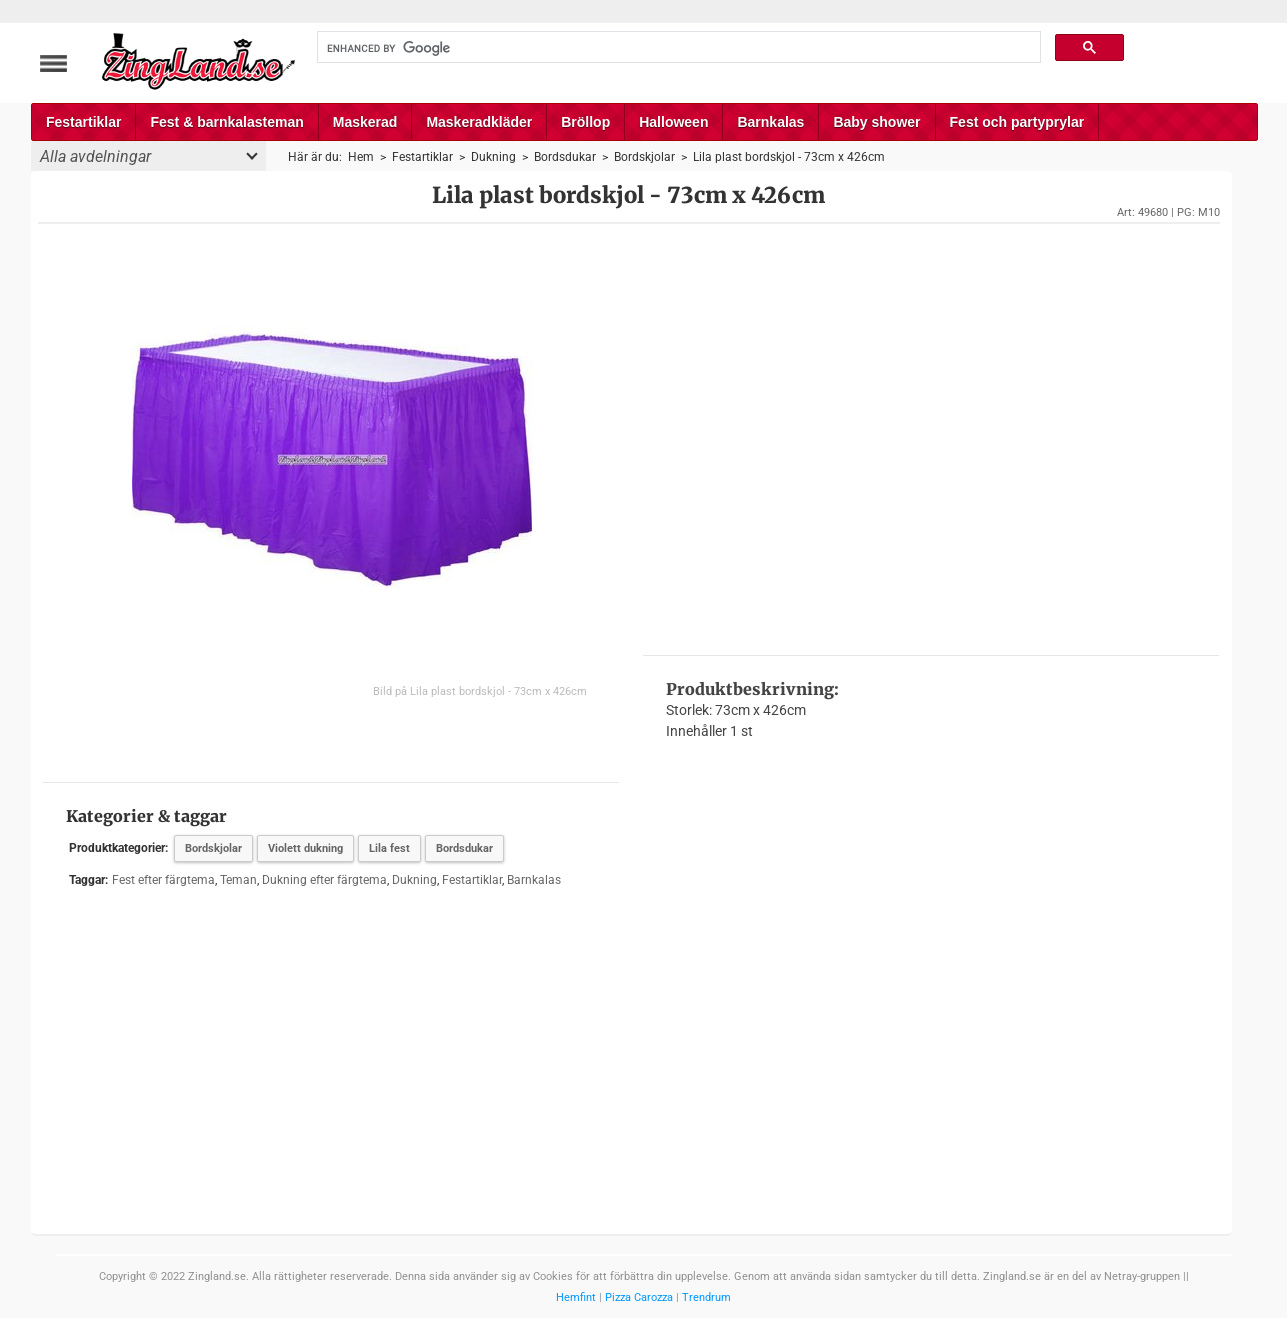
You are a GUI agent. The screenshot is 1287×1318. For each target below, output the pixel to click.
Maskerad (365, 122)
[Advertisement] (931, 437)
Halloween (673, 122)
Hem (361, 157)
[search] (677, 48)
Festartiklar (83, 122)
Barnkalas (770, 122)
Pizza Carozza (639, 1297)
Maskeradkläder (479, 122)
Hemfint (576, 1297)
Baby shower (876, 122)
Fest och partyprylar (1017, 122)
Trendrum (706, 1297)
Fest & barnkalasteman (226, 122)
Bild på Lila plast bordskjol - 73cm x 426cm (480, 691)
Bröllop (585, 122)
